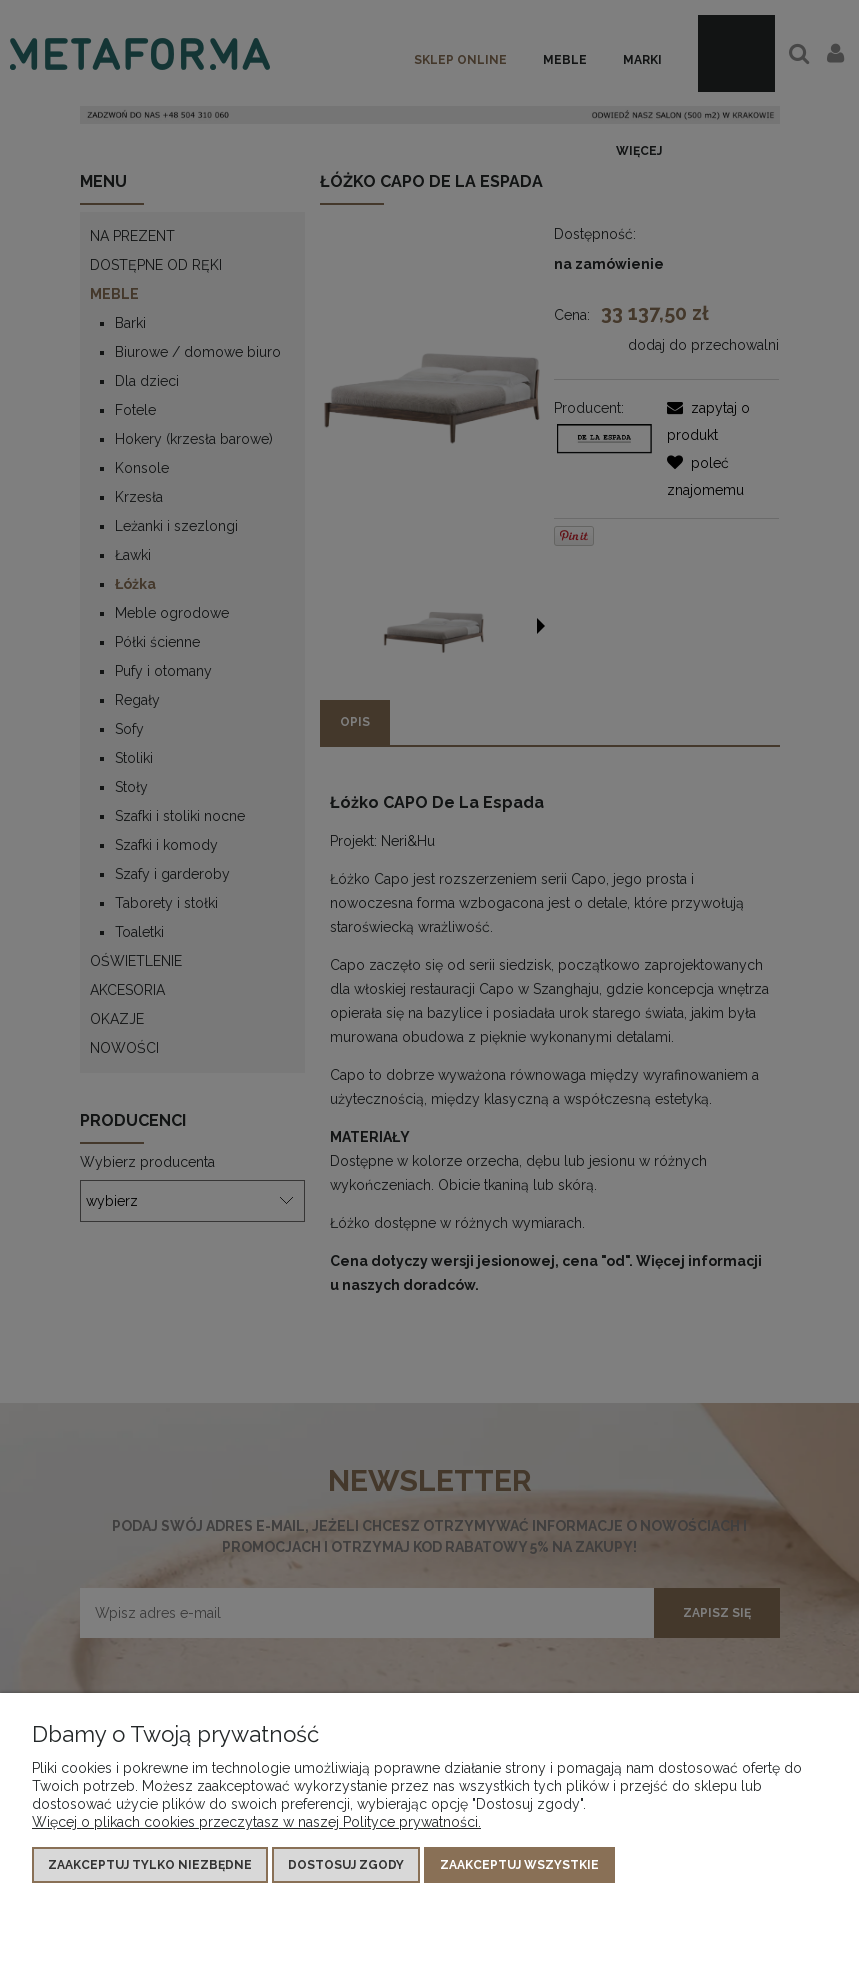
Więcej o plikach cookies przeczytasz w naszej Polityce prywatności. (256, 1822)
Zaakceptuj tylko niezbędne (150, 1865)
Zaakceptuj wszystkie (519, 1865)
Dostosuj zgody (346, 1865)
